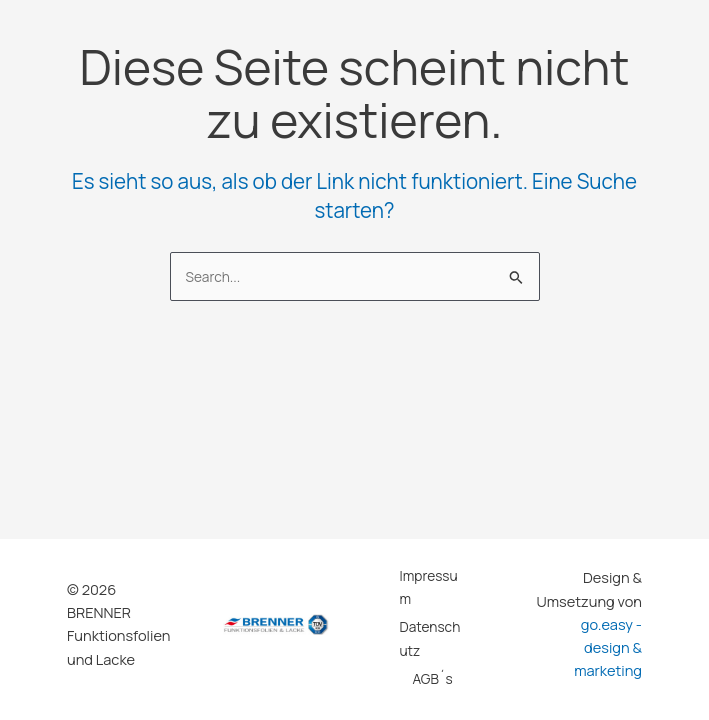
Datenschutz (430, 638)
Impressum (429, 587)
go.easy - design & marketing (608, 647)
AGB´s (432, 678)
